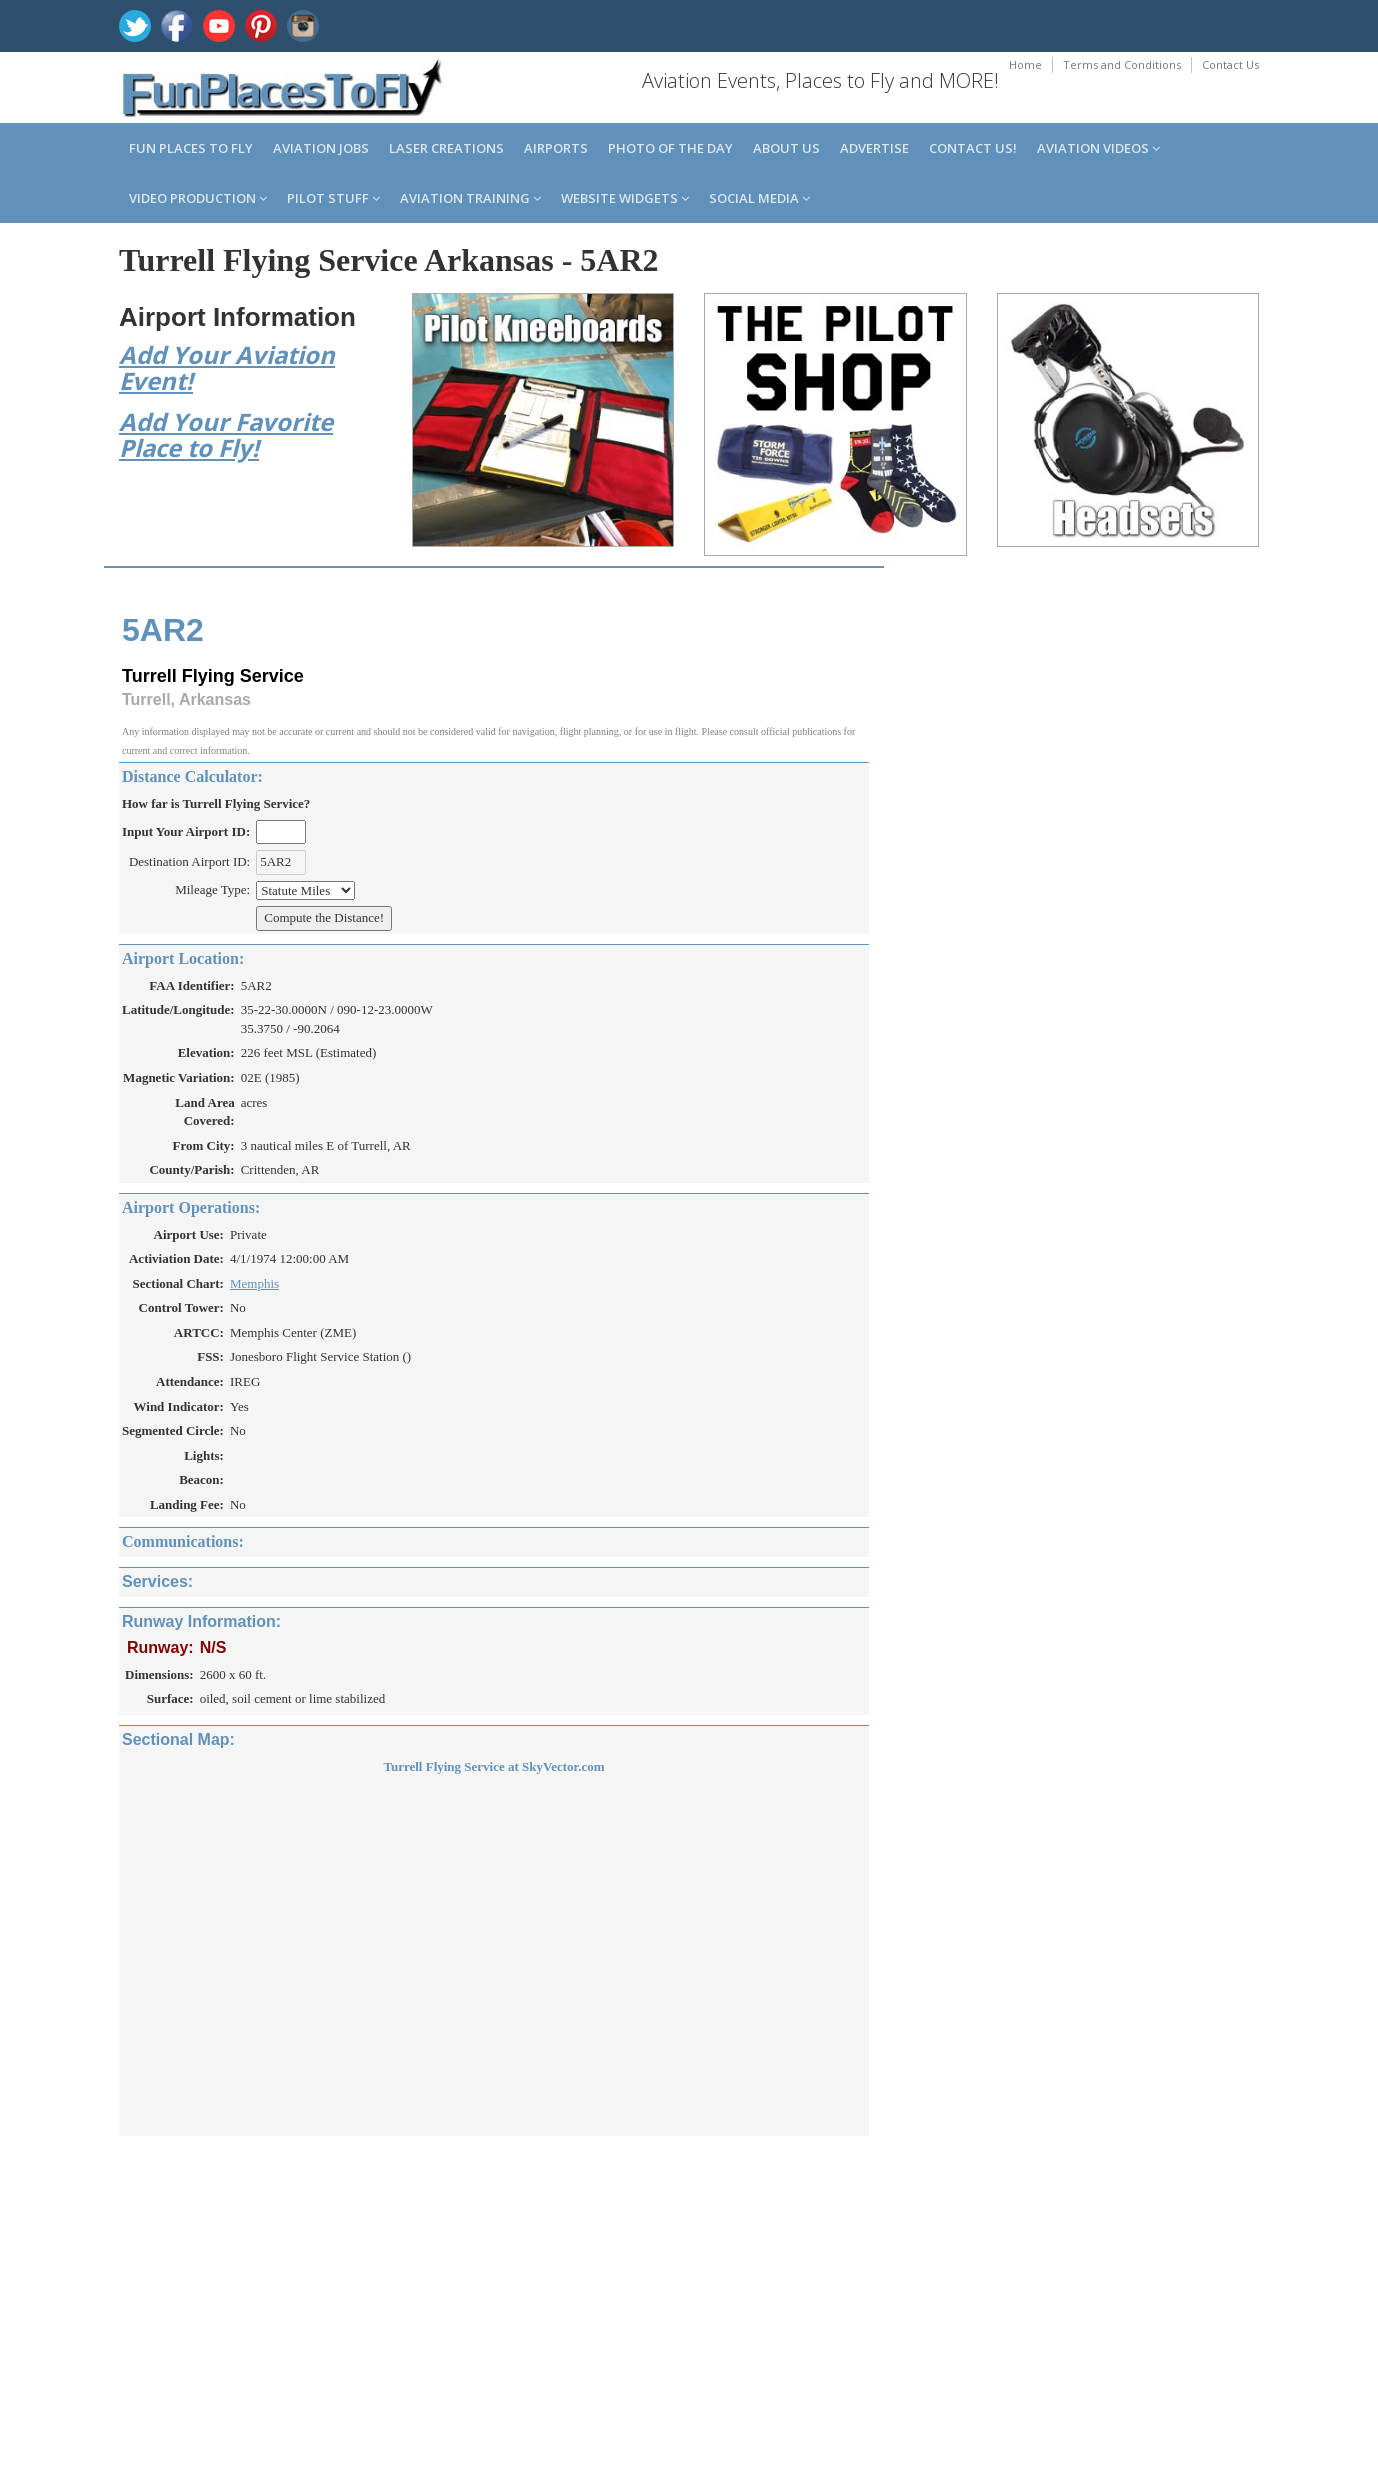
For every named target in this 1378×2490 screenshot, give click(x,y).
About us (786, 148)
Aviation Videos (1098, 148)
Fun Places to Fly (191, 148)
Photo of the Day (670, 148)
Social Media (759, 198)
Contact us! (973, 148)
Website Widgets (625, 198)
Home (1025, 64)
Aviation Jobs (321, 148)
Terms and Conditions (1122, 64)
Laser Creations (446, 148)
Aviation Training (470, 198)
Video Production (198, 198)
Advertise (874, 148)
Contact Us (1230, 64)
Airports (556, 148)
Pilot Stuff (333, 198)
